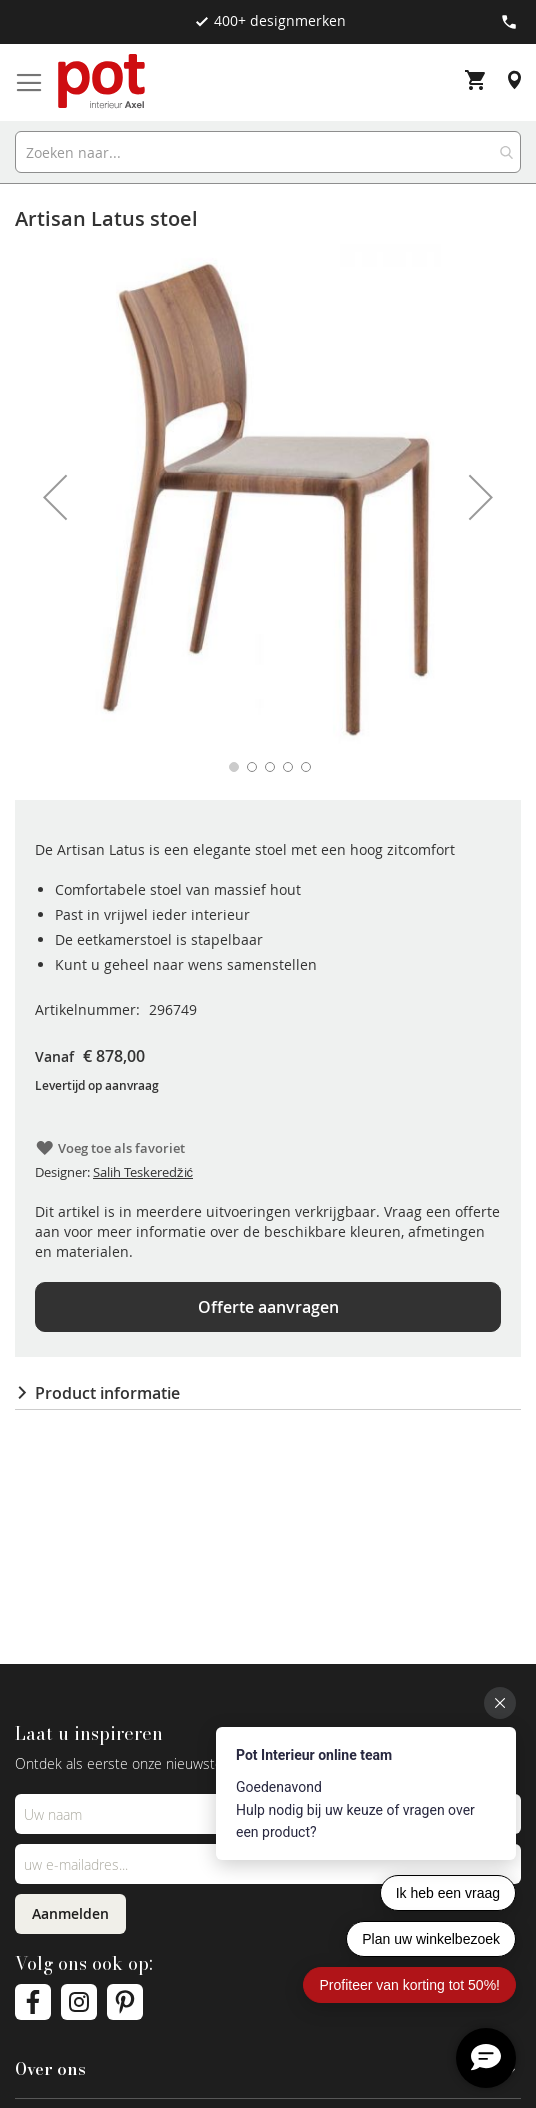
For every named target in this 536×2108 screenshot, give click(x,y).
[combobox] (268, 152)
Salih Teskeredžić (143, 1172)
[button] (55, 497)
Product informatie (107, 1393)
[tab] (268, 1393)
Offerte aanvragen (268, 1307)
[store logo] (103, 82)
